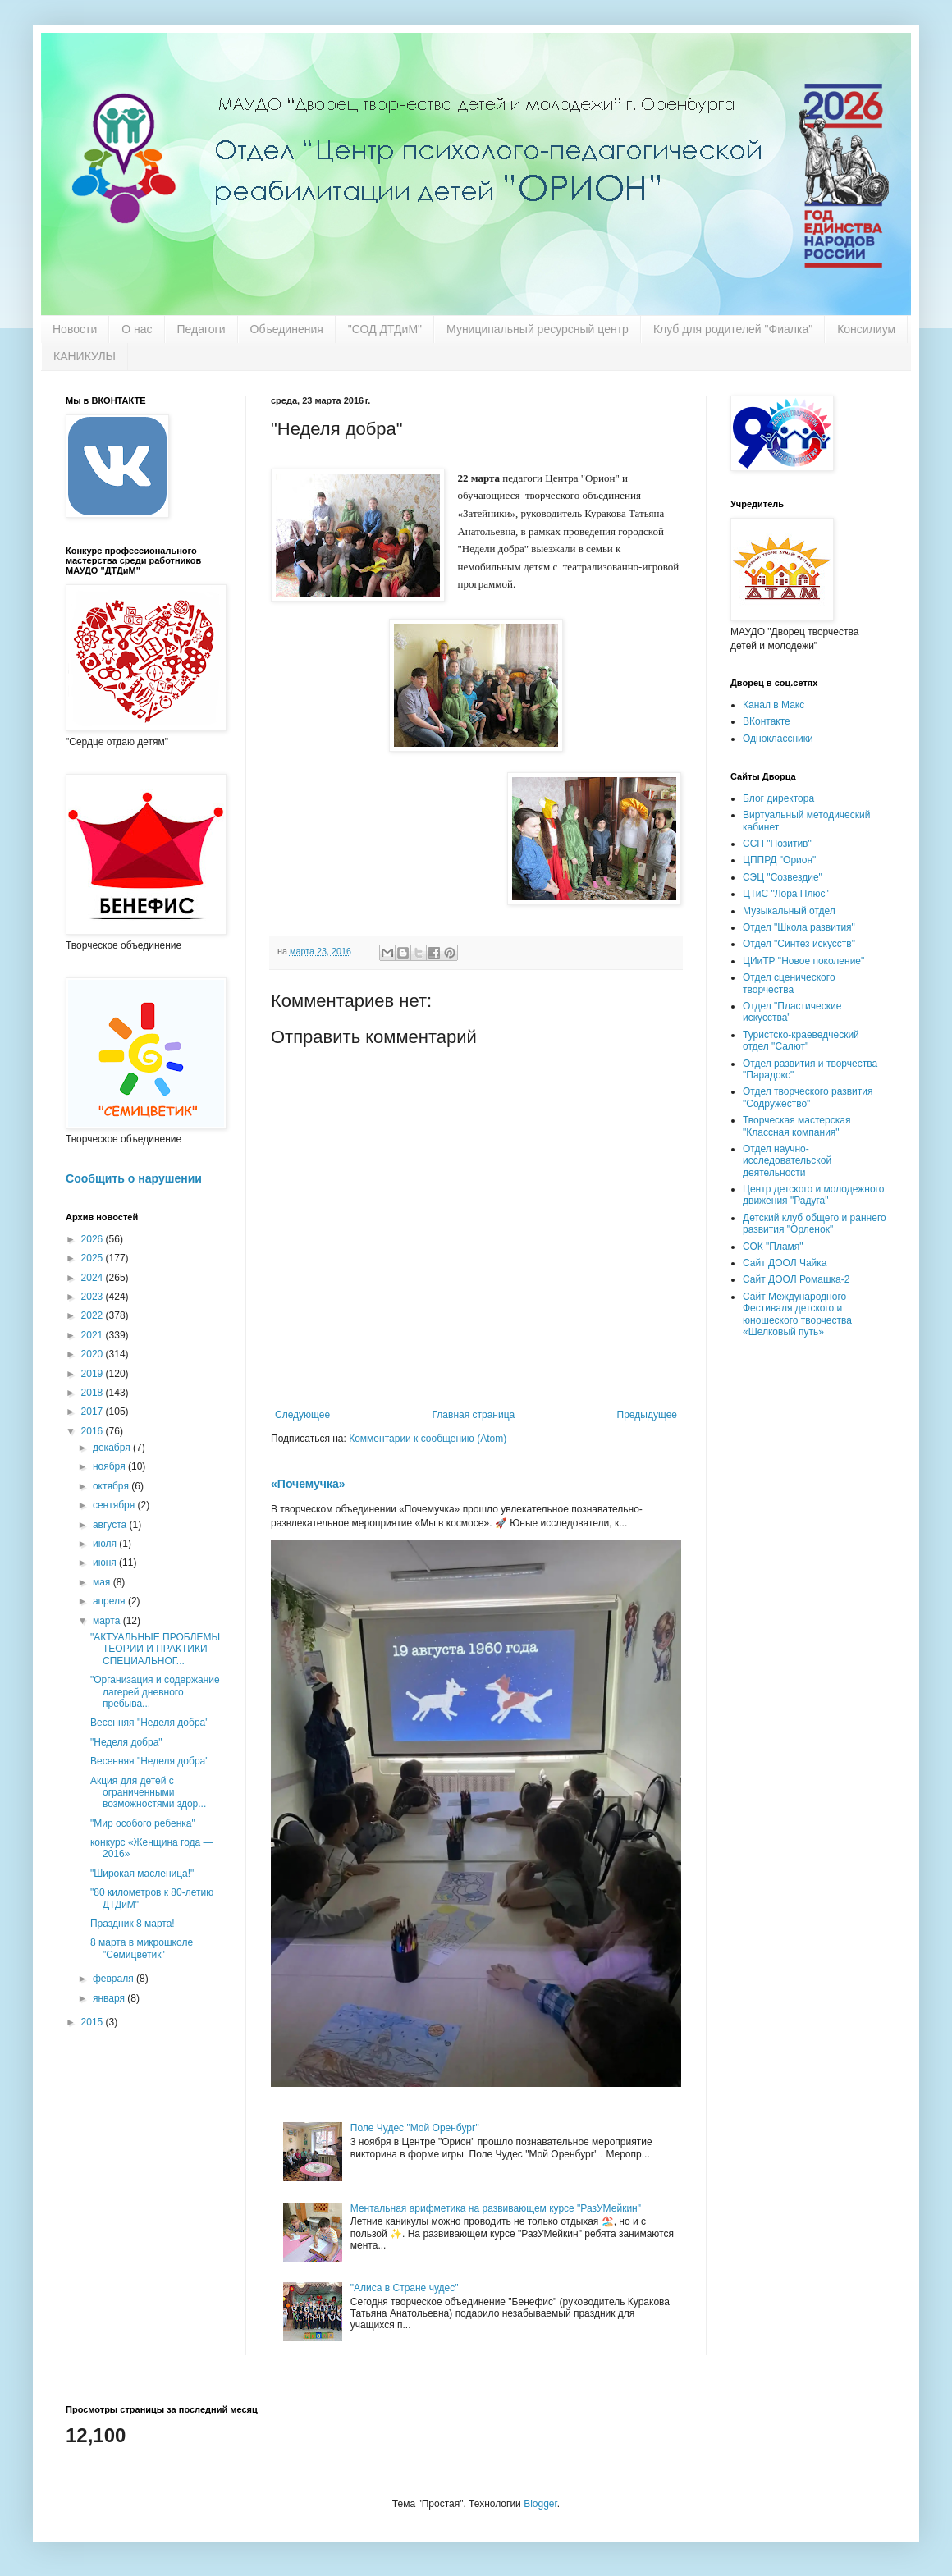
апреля (110, 1601)
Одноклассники (778, 738)
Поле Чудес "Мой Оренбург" (414, 2128)
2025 (93, 1258)
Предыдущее (647, 1415)
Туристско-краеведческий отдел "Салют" (801, 1040)
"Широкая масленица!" (142, 1873)
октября (112, 1486)
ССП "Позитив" (777, 843)
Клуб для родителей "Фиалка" (732, 329)
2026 (93, 1239)
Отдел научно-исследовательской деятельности (787, 1160)
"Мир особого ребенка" (142, 1823)
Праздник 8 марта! (132, 1923)
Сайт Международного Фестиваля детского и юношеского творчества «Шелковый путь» (797, 1314)
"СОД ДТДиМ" (385, 329)
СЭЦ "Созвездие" (782, 877)
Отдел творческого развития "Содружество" (807, 1097)
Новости (75, 329)
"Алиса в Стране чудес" (404, 2288)
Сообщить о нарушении (134, 1178)
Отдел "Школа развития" (799, 927)
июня (106, 1562)
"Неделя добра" (126, 1742)
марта (108, 1621)
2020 (93, 1354)
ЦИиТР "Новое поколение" (803, 961)
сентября (115, 1505)
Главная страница (474, 1415)
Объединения (286, 329)
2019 (93, 1374)
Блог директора (778, 798)
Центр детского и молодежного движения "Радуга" (813, 1194)
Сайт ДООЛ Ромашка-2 (796, 1279)
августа (111, 1525)
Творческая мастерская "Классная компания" (796, 1125)
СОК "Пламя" (773, 1246)
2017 (93, 1411)
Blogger (540, 2504)
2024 (93, 1277)
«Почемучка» (308, 1483)
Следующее (302, 1415)
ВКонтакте (766, 721)
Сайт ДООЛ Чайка (784, 1263)
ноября (110, 1466)
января (110, 1998)
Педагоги (201, 329)
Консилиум (866, 329)
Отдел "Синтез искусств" (799, 943)
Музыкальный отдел (789, 911)
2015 (93, 2022)
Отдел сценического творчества (789, 983)
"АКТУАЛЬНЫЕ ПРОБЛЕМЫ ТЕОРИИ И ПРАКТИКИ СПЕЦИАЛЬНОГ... (155, 1649)
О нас (136, 329)
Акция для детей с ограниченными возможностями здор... (148, 1792)
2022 (93, 1315)
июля (106, 1543)
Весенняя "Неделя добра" (149, 1722)
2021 (93, 1335)
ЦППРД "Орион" (779, 860)
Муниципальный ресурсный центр (537, 329)
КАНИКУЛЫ (84, 356)
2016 (93, 1431)
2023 (93, 1296)
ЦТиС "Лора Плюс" (786, 893)
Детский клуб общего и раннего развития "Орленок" (814, 1223)
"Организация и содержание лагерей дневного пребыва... (155, 1691)
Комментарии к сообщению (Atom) (427, 1438)
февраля (114, 1978)
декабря (113, 1447)
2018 (93, 1392)
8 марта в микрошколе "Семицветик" (141, 1948)
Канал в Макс (773, 705)
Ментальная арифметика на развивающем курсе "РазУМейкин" (495, 2208)
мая (103, 1582)
